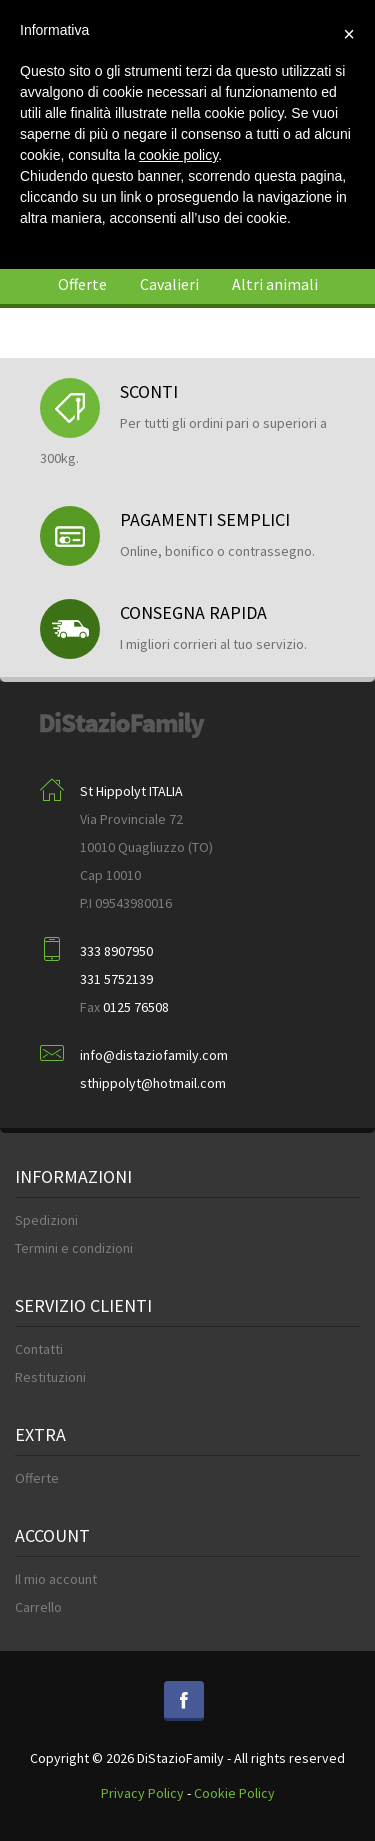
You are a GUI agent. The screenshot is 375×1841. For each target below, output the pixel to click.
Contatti (39, 1349)
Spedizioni (46, 1220)
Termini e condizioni (74, 1248)
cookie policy (178, 155)
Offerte (82, 284)
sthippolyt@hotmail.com (153, 1083)
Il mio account (56, 1579)
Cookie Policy (234, 1793)
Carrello (38, 1607)
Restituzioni (50, 1377)
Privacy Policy (142, 1793)
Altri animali (275, 284)
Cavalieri (169, 284)
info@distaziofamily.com (154, 1055)
